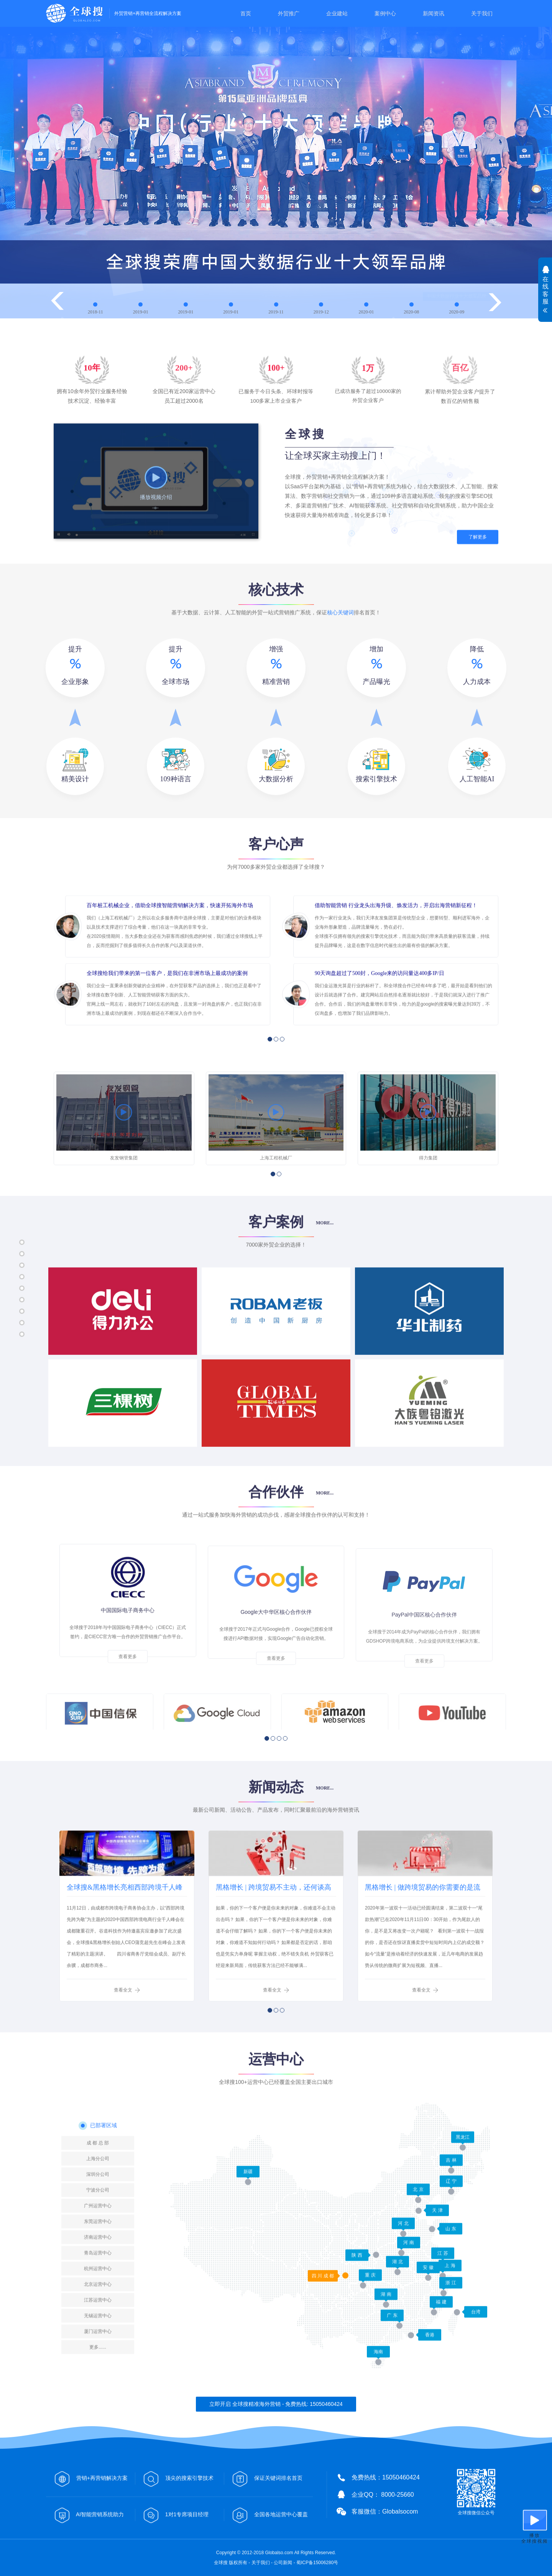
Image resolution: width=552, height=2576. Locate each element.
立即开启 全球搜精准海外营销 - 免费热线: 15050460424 (276, 2404)
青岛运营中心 (98, 2370)
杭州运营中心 (98, 2386)
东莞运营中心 (98, 2339)
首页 (245, 13)
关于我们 (482, 13)
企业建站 (337, 13)
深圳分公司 (97, 2291)
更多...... (97, 2464)
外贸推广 (288, 13)
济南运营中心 (98, 2354)
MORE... (325, 1236)
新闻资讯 (433, 13)
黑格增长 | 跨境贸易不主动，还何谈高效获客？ (273, 1959)
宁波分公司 (97, 2307)
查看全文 (123, 2059)
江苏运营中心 (98, 2417)
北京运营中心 (98, 2401)
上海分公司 (97, 2276)
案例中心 (385, 13)
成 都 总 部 (98, 2260)
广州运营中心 (98, 2323)
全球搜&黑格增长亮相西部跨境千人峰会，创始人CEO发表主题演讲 (124, 1959)
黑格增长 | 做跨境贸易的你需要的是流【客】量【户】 (422, 1959)
